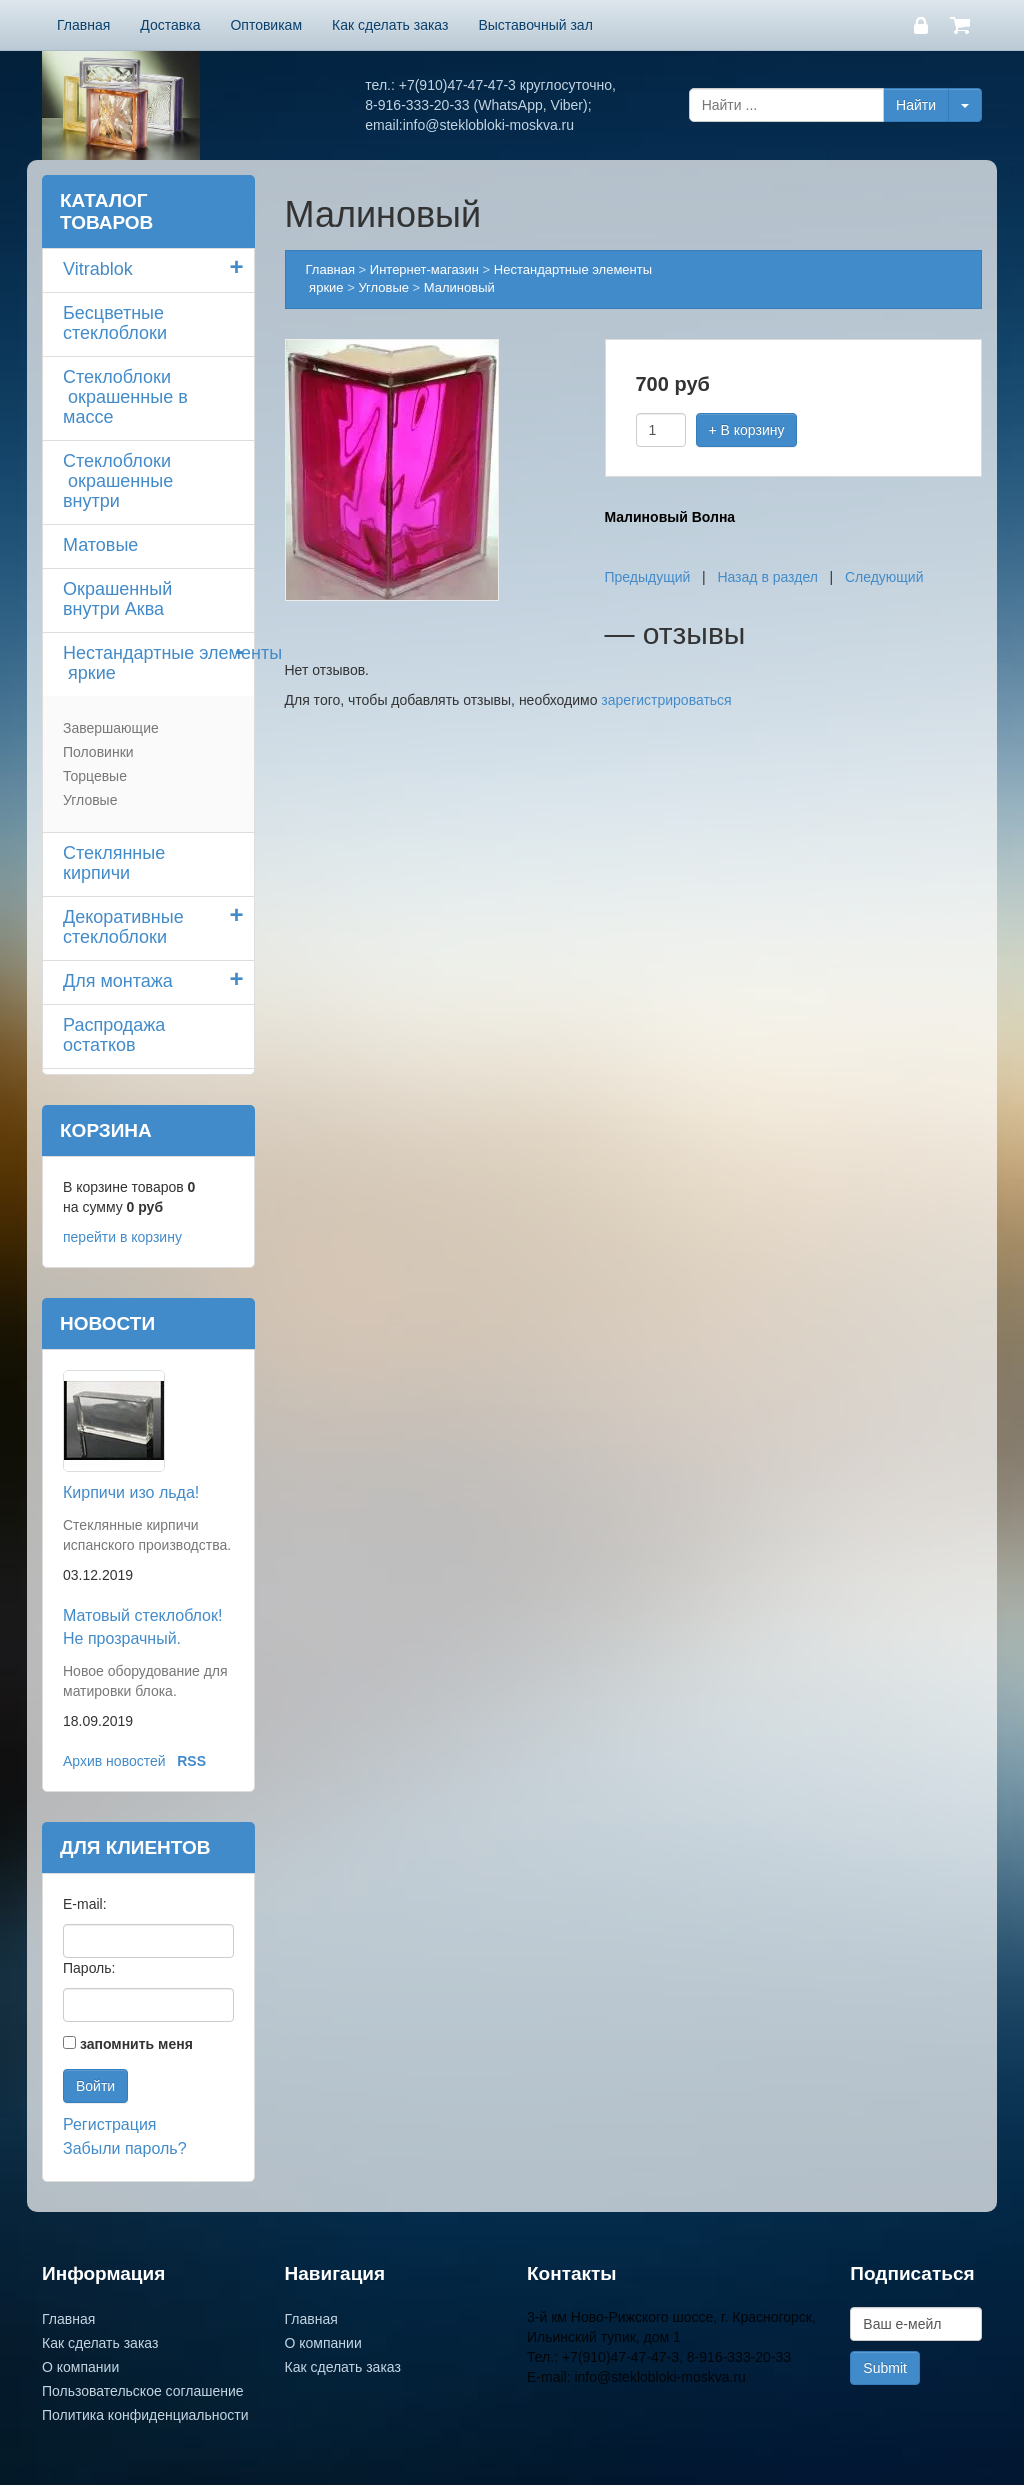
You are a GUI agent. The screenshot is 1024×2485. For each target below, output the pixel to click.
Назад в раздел (767, 577)
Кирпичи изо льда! (131, 1492)
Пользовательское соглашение (143, 2391)
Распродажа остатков (114, 1035)
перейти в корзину (122, 1237)
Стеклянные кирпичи (114, 863)
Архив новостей (114, 1761)
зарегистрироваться (666, 700)
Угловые (90, 800)
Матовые (100, 545)
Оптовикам (266, 25)
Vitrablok (98, 269)
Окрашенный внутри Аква (117, 599)
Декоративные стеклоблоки (123, 927)
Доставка (170, 25)
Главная (83, 25)
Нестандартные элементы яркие (158, 663)
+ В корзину (747, 430)
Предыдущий (648, 577)
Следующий (884, 577)
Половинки (98, 752)
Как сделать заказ (390, 25)
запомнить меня (136, 2044)
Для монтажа (118, 981)
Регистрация (110, 2124)
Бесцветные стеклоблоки (115, 323)
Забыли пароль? (125, 2148)
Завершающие (111, 728)
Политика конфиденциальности (145, 2415)
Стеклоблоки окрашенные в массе (125, 397)
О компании (80, 2367)
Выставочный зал (535, 25)
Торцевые (95, 776)
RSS (191, 1761)
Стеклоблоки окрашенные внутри (118, 481)
